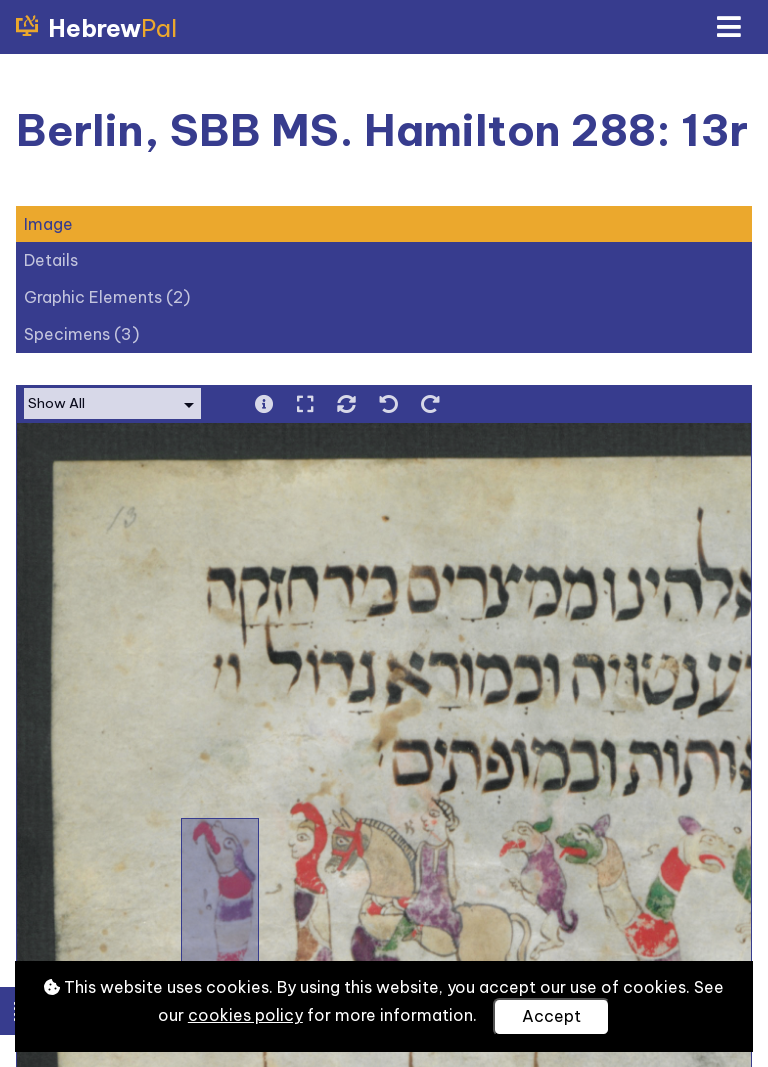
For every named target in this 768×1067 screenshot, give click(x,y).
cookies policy (245, 1015)
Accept (551, 1016)
